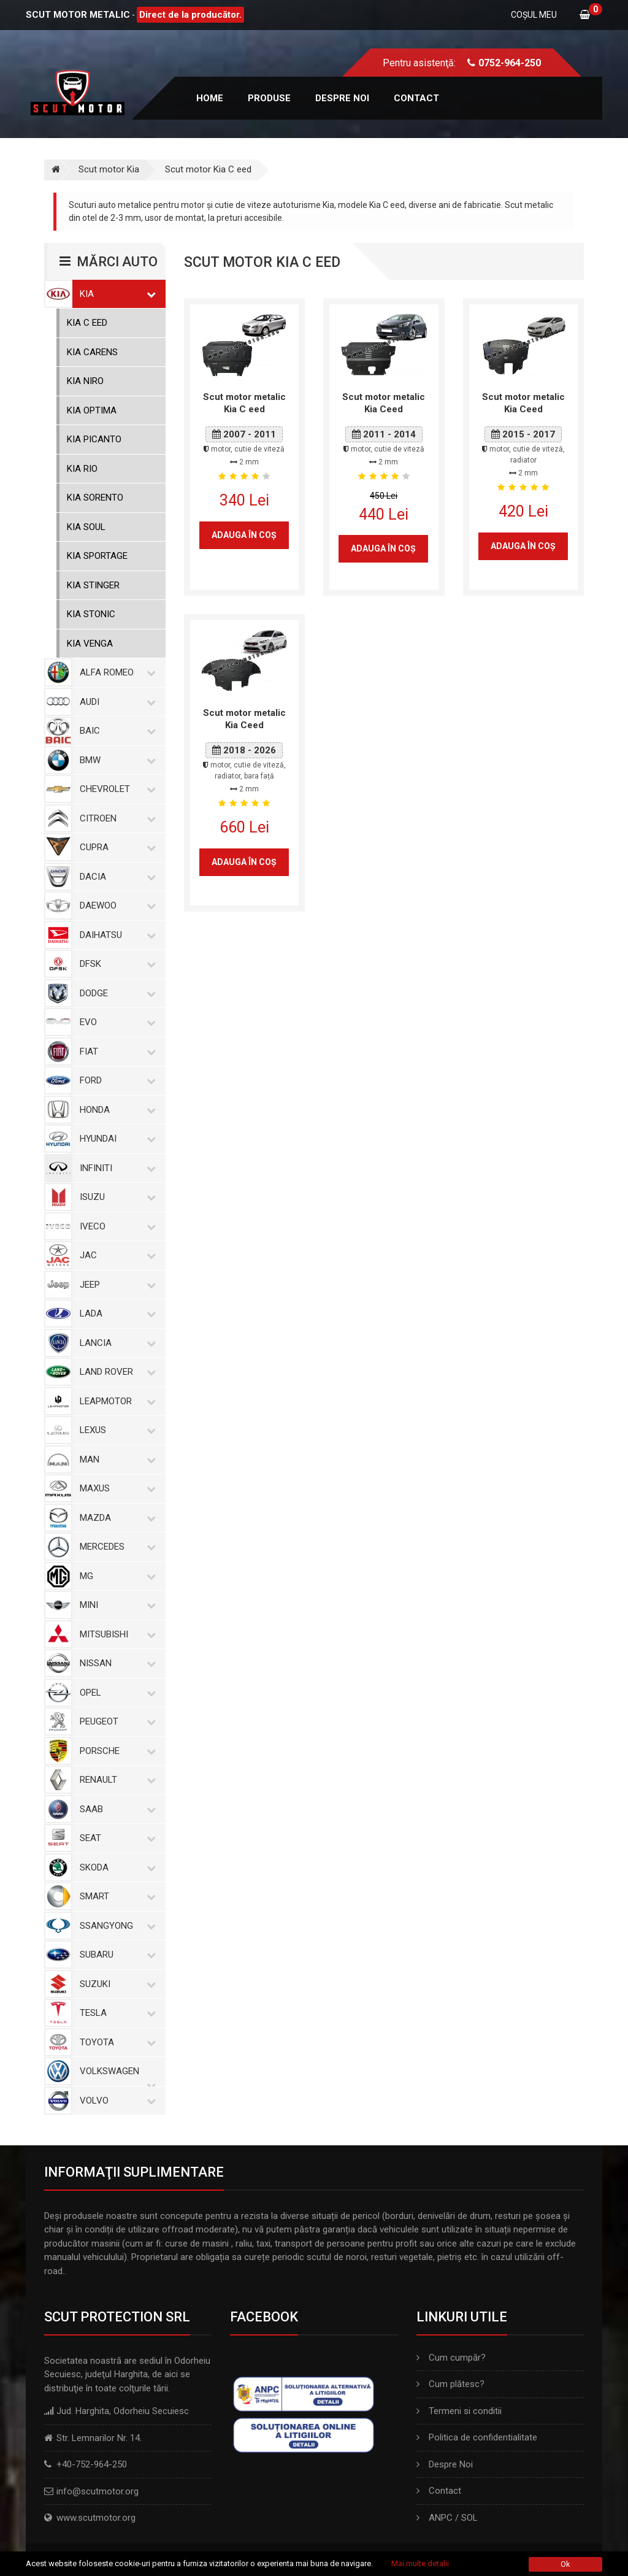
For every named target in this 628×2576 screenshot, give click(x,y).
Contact (416, 98)
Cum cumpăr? (451, 2357)
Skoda (115, 1867)
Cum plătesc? (450, 2384)
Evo (115, 1022)
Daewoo (115, 905)
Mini (115, 1605)
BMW (115, 760)
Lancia (115, 1343)
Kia (115, 294)
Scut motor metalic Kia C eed (244, 403)
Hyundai (115, 1139)
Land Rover (115, 1372)
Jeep (115, 1285)
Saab (115, 1809)
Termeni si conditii (459, 2410)
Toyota (115, 2042)
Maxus (115, 1488)
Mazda (115, 1518)
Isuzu (115, 1197)
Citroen (115, 818)
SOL (469, 2517)
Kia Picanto (94, 439)
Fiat (115, 1051)
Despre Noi (444, 2464)
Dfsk (115, 964)
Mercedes (115, 1546)
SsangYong (115, 1926)
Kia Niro (85, 380)
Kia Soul (86, 527)
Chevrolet (115, 789)
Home (209, 98)
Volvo (115, 2100)
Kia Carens (92, 352)
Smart (115, 1896)
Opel (115, 1692)
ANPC (441, 2517)
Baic (115, 731)
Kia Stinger (93, 585)
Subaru (115, 1954)
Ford (115, 1080)
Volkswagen (115, 2071)
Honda (115, 1110)
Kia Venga (90, 643)
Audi (115, 702)
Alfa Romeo (115, 672)
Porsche (115, 1751)
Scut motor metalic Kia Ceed (383, 403)
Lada (115, 1313)
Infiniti (115, 1168)
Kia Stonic (91, 614)
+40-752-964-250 (91, 2464)
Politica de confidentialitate (476, 2437)
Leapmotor (115, 1401)
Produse (269, 98)
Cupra (115, 847)
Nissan (115, 1663)
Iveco (115, 1226)
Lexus (115, 1430)
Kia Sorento (95, 497)
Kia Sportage (97, 555)
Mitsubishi (115, 1634)
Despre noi (342, 98)
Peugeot (115, 1721)
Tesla (115, 2013)
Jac (115, 1255)
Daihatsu (115, 935)
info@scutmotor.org (97, 2491)
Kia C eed (87, 322)
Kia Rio (82, 468)
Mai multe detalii (420, 2563)
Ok (565, 2564)
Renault (115, 1780)
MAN (115, 1459)
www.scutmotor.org (96, 2517)
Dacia (115, 877)
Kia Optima (92, 410)
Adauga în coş (244, 535)
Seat (115, 1838)
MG (115, 1576)
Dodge (115, 993)
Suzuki (115, 1984)
